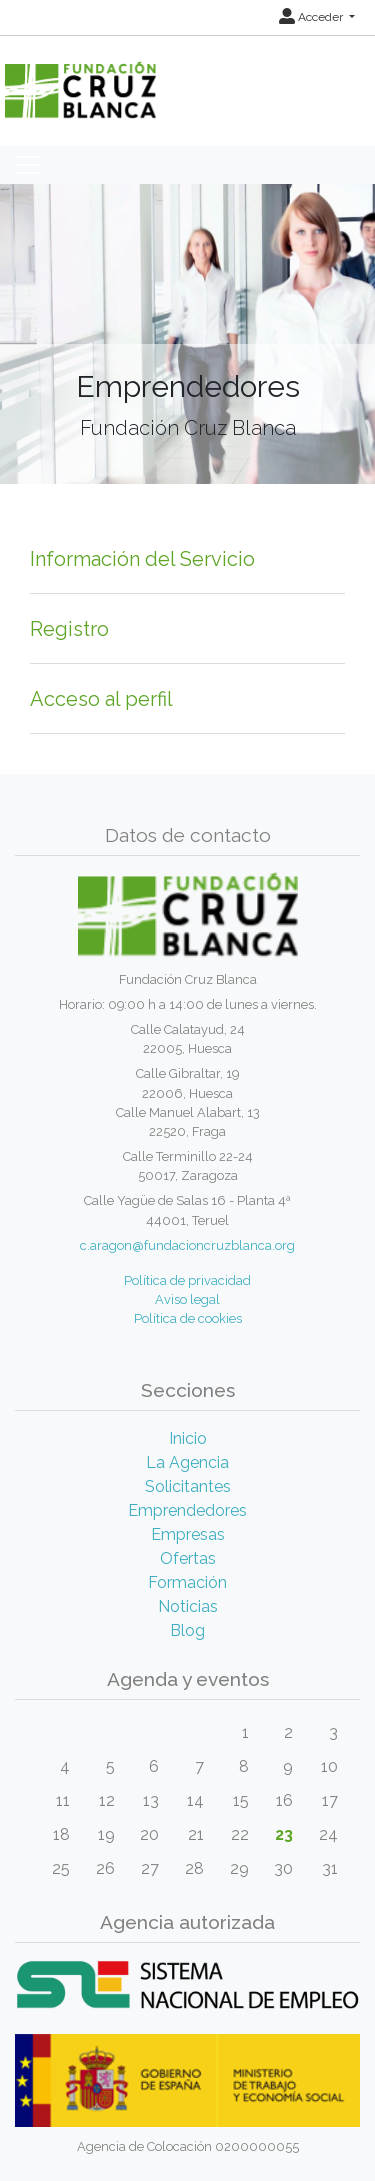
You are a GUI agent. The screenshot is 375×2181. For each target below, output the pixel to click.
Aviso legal (187, 1299)
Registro (69, 629)
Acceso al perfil (101, 699)
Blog (187, 1630)
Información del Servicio (142, 559)
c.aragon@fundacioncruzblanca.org (187, 1245)
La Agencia (187, 1462)
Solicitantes (188, 1486)
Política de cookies (188, 1318)
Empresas (188, 1534)
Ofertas (188, 1558)
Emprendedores (187, 1510)
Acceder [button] (312, 17)
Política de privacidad (187, 1280)
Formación (187, 1582)
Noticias (188, 1606)
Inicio (188, 1438)
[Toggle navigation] (27, 165)
